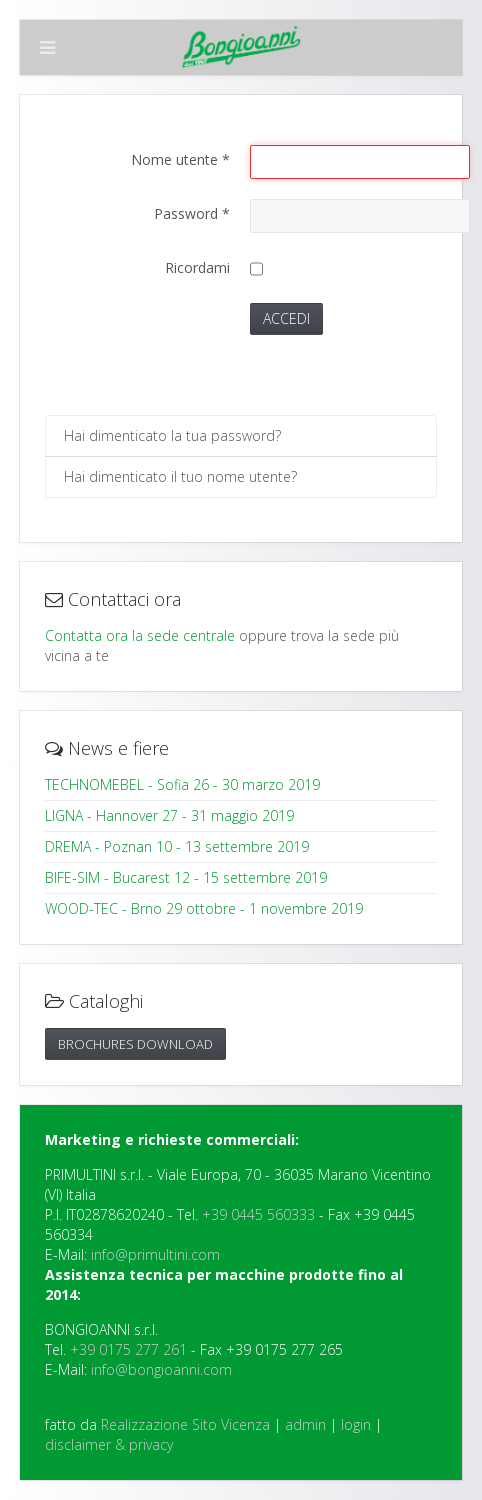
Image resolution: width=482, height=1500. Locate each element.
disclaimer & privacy (109, 1444)
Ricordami (197, 267)
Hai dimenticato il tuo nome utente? (180, 476)
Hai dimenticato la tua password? (172, 435)
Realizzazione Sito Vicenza (185, 1424)
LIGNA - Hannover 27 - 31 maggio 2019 (169, 815)
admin (305, 1424)
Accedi (286, 318)
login (356, 1424)
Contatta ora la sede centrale (140, 635)
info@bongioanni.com (161, 1369)
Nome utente (180, 159)
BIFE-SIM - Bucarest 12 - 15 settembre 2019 (186, 877)
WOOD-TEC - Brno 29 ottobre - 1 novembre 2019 (204, 908)
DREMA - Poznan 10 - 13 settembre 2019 (177, 846)
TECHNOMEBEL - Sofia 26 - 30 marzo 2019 (182, 784)
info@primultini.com (155, 1254)
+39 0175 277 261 (128, 1349)
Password (192, 213)
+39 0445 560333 (258, 1214)
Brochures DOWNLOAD (135, 1044)
